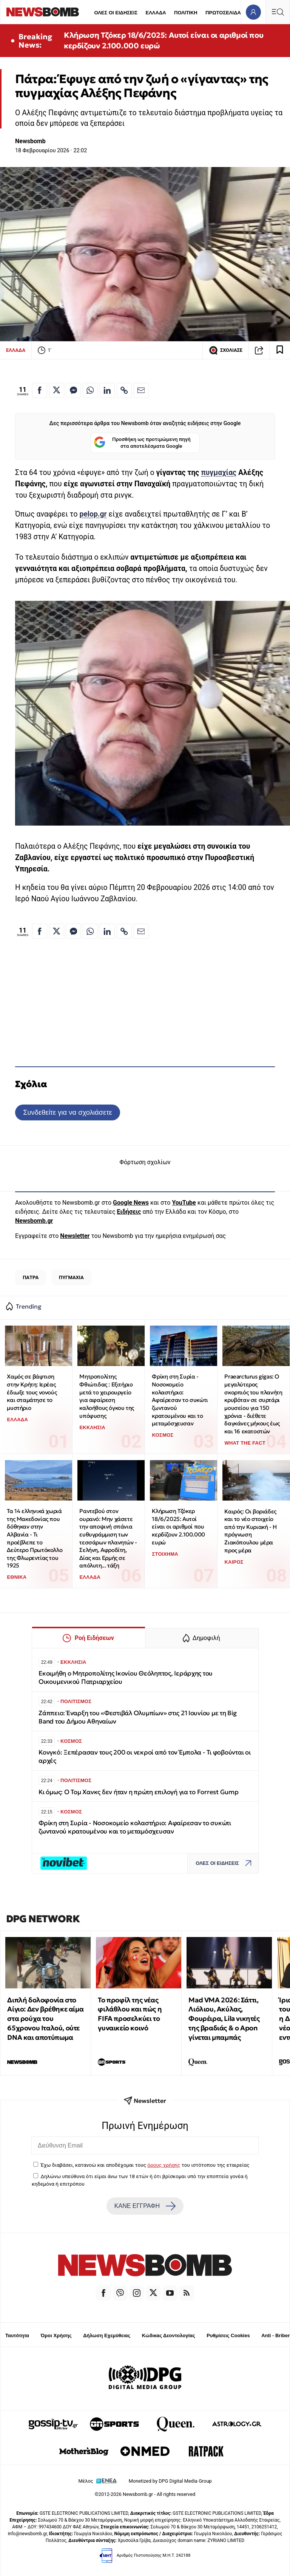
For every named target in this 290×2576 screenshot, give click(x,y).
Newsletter (74, 1235)
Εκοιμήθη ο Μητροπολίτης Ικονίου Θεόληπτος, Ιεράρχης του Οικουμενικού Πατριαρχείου (126, 1677)
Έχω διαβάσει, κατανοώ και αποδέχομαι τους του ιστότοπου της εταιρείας (144, 2165)
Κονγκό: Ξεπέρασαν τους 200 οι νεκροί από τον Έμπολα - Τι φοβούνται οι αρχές (145, 1756)
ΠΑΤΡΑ (31, 1277)
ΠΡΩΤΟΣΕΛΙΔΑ (223, 12)
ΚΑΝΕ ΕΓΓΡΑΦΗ (145, 2206)
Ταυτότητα (17, 2335)
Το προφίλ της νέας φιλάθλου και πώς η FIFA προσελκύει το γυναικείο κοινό (130, 2014)
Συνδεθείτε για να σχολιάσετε (67, 1112)
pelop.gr (92, 514)
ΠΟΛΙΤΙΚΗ (185, 12)
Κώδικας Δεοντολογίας (168, 2335)
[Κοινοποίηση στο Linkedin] (107, 390)
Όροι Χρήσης (56, 2335)
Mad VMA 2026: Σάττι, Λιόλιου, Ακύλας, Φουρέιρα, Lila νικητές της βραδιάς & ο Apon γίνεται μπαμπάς (223, 2019)
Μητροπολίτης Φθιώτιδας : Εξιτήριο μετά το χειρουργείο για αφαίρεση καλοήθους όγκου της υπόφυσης (106, 1396)
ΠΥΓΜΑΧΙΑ (71, 1277)
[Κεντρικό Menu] (277, 12)
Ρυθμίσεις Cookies (228, 2335)
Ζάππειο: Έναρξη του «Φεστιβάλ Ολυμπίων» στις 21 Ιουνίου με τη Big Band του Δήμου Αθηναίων (138, 1717)
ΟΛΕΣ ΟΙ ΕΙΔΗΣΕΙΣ (115, 12)
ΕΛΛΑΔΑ (156, 12)
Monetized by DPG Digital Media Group (170, 2481)
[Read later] (280, 350)
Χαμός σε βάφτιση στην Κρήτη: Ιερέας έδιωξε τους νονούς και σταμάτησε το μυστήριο (32, 1392)
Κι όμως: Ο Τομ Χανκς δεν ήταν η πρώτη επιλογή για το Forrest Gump (139, 1792)
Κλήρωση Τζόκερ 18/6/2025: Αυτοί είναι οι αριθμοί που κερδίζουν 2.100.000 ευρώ (163, 40)
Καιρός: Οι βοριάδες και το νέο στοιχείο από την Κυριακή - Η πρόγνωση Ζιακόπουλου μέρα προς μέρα (250, 1531)
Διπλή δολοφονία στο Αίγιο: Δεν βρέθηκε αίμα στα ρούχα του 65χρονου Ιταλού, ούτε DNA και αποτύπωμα (45, 2019)
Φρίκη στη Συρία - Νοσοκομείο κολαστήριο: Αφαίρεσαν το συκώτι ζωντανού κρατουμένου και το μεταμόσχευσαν (180, 1400)
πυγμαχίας (218, 472)
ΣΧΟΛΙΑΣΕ (225, 350)
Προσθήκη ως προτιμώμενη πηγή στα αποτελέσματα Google (142, 443)
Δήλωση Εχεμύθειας (106, 2335)
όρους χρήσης (163, 2165)
